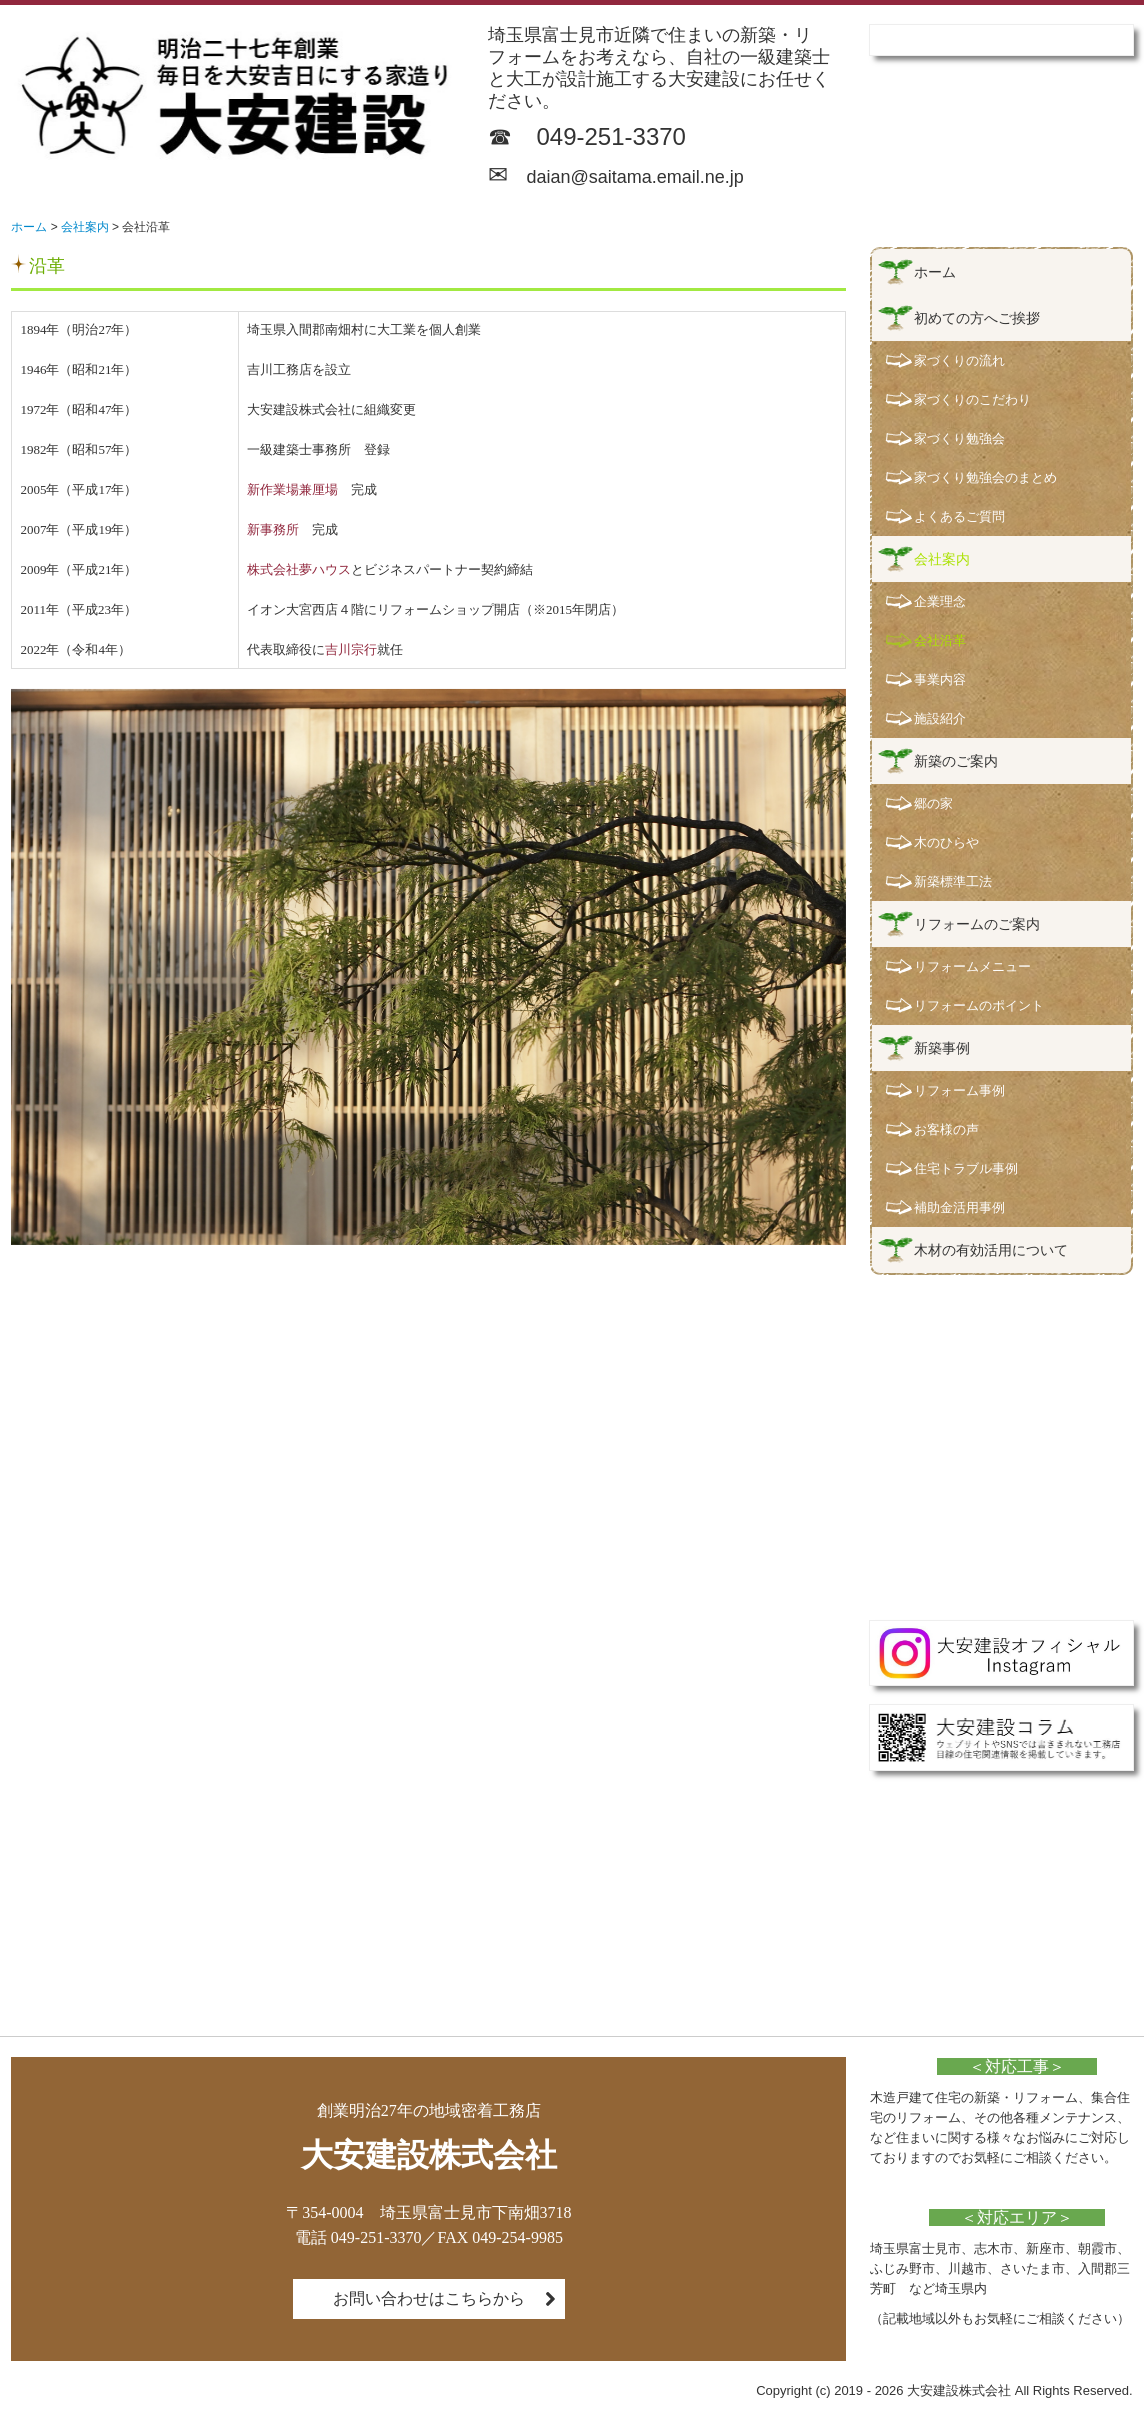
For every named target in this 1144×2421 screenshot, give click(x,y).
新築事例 (942, 1048)
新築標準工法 (953, 881)
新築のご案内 (956, 761)
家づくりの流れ (959, 360)
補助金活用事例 (959, 1207)
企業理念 (940, 601)
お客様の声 (946, 1129)
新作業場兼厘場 (292, 489)
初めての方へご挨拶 (977, 318)
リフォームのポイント (979, 1005)
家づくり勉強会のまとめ (985, 477)
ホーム (935, 272)
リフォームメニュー (972, 966)
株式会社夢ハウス (299, 569)
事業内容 (940, 679)
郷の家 (933, 803)
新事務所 (273, 529)
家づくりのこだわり (972, 399)
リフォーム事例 (959, 1090)
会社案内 (942, 559)
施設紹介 (940, 718)
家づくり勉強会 (959, 438)
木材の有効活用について (991, 1250)
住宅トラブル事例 (966, 1168)
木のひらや (946, 842)
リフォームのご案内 (977, 924)
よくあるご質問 (959, 516)
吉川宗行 (351, 649)
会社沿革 (940, 640)
